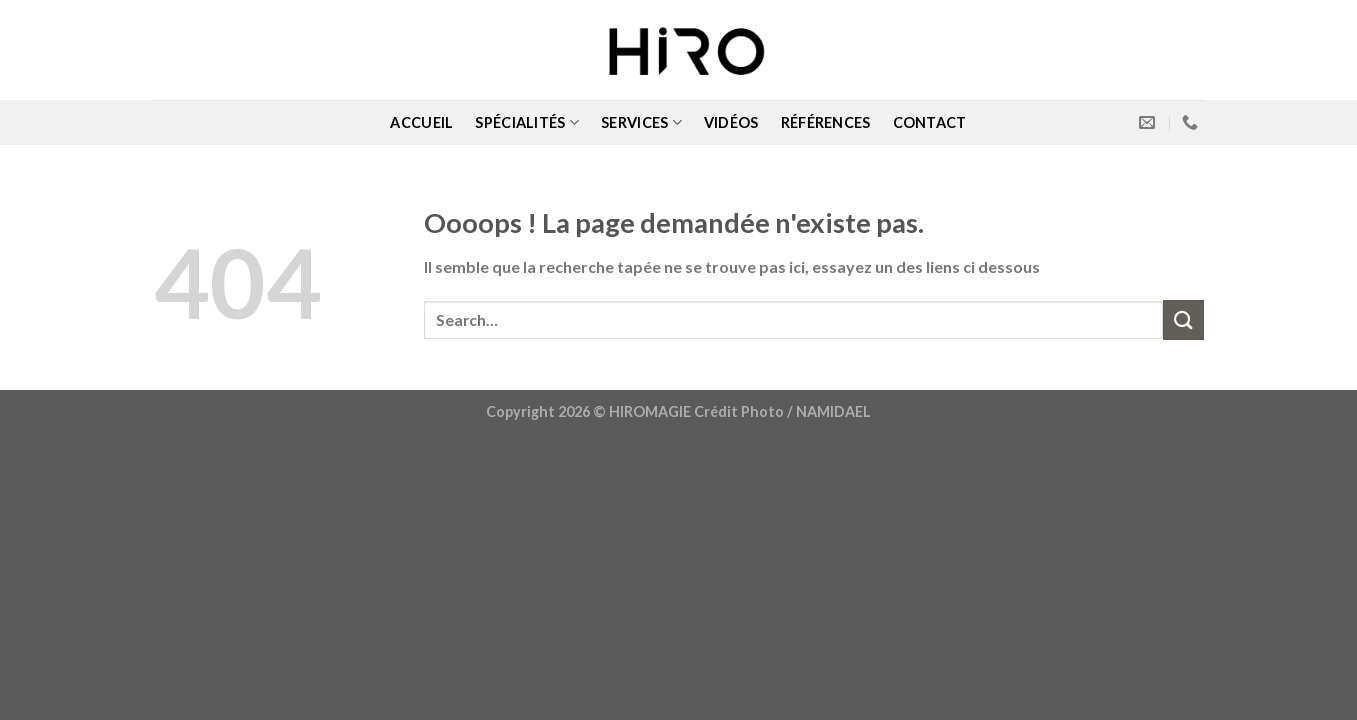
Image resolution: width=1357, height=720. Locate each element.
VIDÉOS (731, 122)
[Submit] (1183, 319)
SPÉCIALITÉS (527, 122)
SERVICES (641, 122)
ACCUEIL (421, 122)
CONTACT (930, 122)
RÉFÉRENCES (826, 122)
